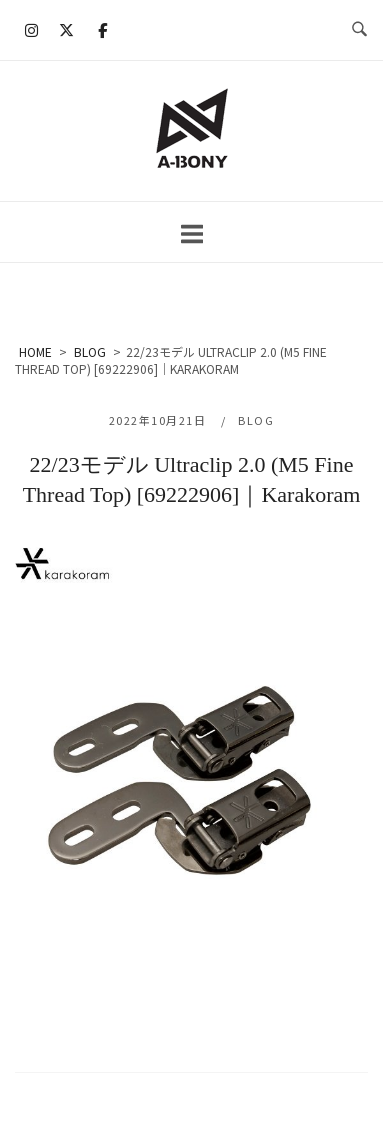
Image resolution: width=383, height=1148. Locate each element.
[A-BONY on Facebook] (102, 30)
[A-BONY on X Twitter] (67, 30)
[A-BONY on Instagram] (32, 30)
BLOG (256, 420)
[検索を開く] (359, 30)
